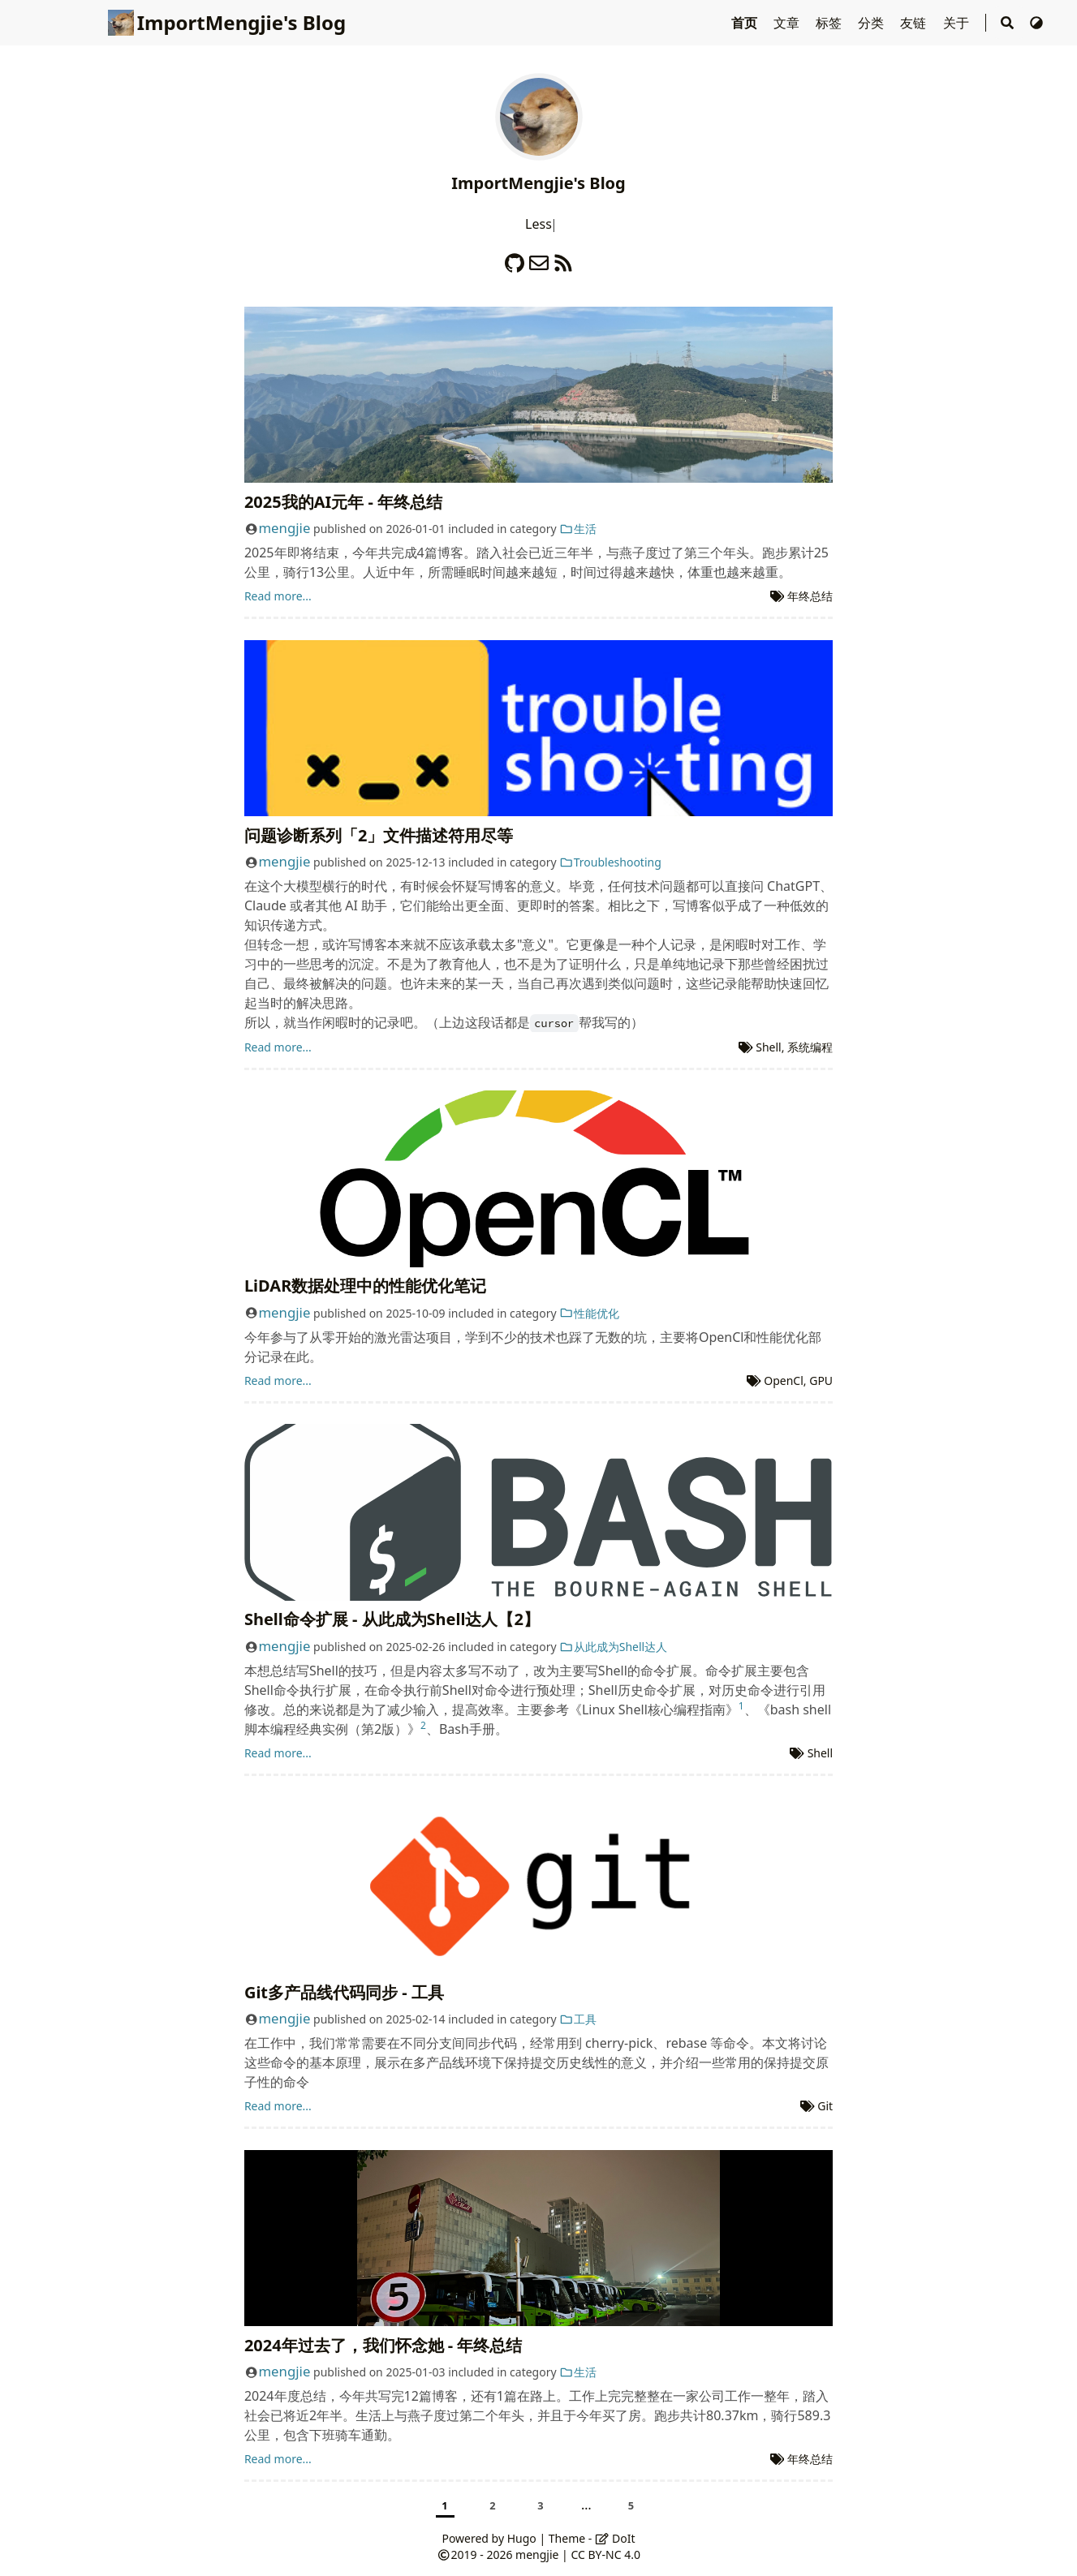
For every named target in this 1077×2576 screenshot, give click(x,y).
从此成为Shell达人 (613, 1646)
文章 (788, 23)
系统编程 (810, 1047)
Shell (768, 1047)
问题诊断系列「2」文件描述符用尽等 (378, 835)
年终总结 (810, 596)
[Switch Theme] (1036, 22)
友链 (914, 23)
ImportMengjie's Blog (227, 22)
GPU (821, 1380)
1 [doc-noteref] (741, 1706)
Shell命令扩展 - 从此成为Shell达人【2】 (392, 1619)
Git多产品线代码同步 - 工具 (344, 1992)
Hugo (521, 2538)
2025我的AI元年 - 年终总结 (343, 502)
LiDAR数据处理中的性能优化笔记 (365, 1286)
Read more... (278, 596)
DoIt (615, 2538)
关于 (957, 23)
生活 (578, 528)
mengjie (284, 527)
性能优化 (589, 1313)
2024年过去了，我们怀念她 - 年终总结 (383, 2345)
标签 (830, 23)
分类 (872, 23)
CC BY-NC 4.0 (605, 2554)
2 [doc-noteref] (423, 1725)
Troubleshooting (610, 862)
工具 (578, 2019)
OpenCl (783, 1380)
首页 (745, 23)
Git (825, 2106)
